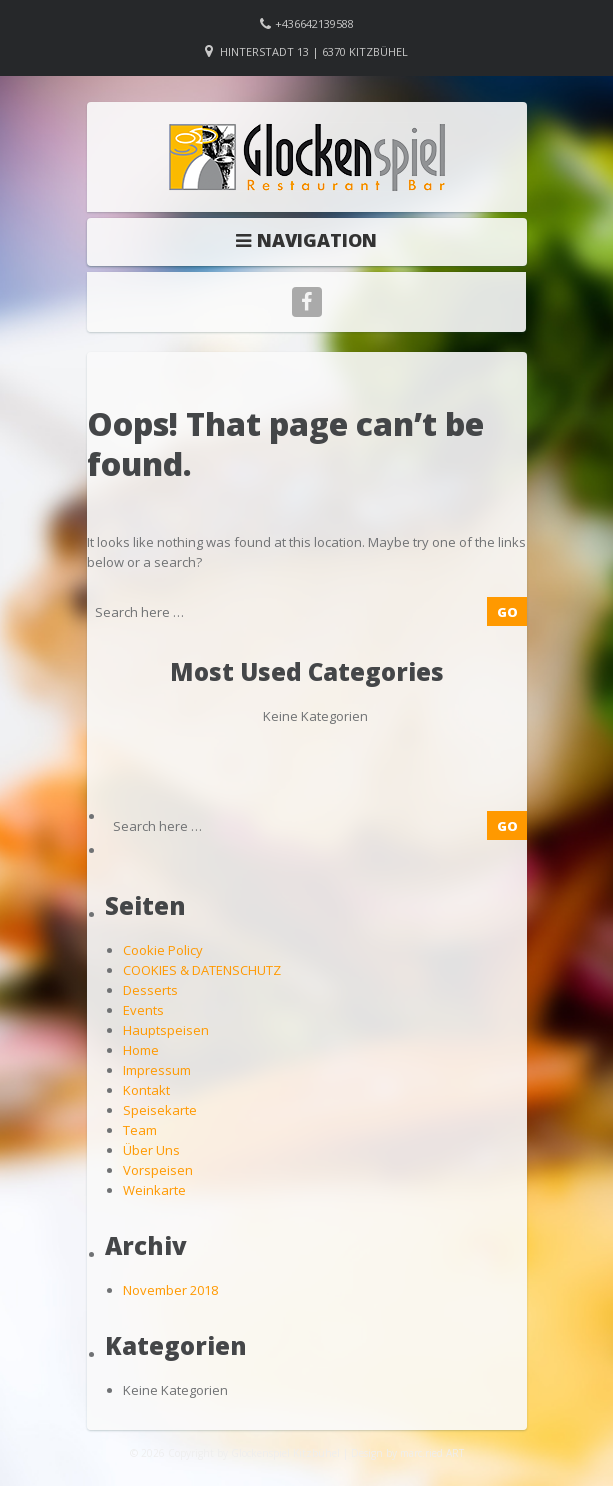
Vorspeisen (158, 1170)
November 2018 (170, 1290)
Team (140, 1130)
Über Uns (151, 1150)
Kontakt (146, 1090)
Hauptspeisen (166, 1030)
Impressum (157, 1070)
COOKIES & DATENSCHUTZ (202, 970)
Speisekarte (160, 1110)
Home (141, 1050)
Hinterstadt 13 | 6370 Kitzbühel (314, 51)
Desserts (150, 990)
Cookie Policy (163, 950)
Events (143, 1010)
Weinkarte (154, 1190)
